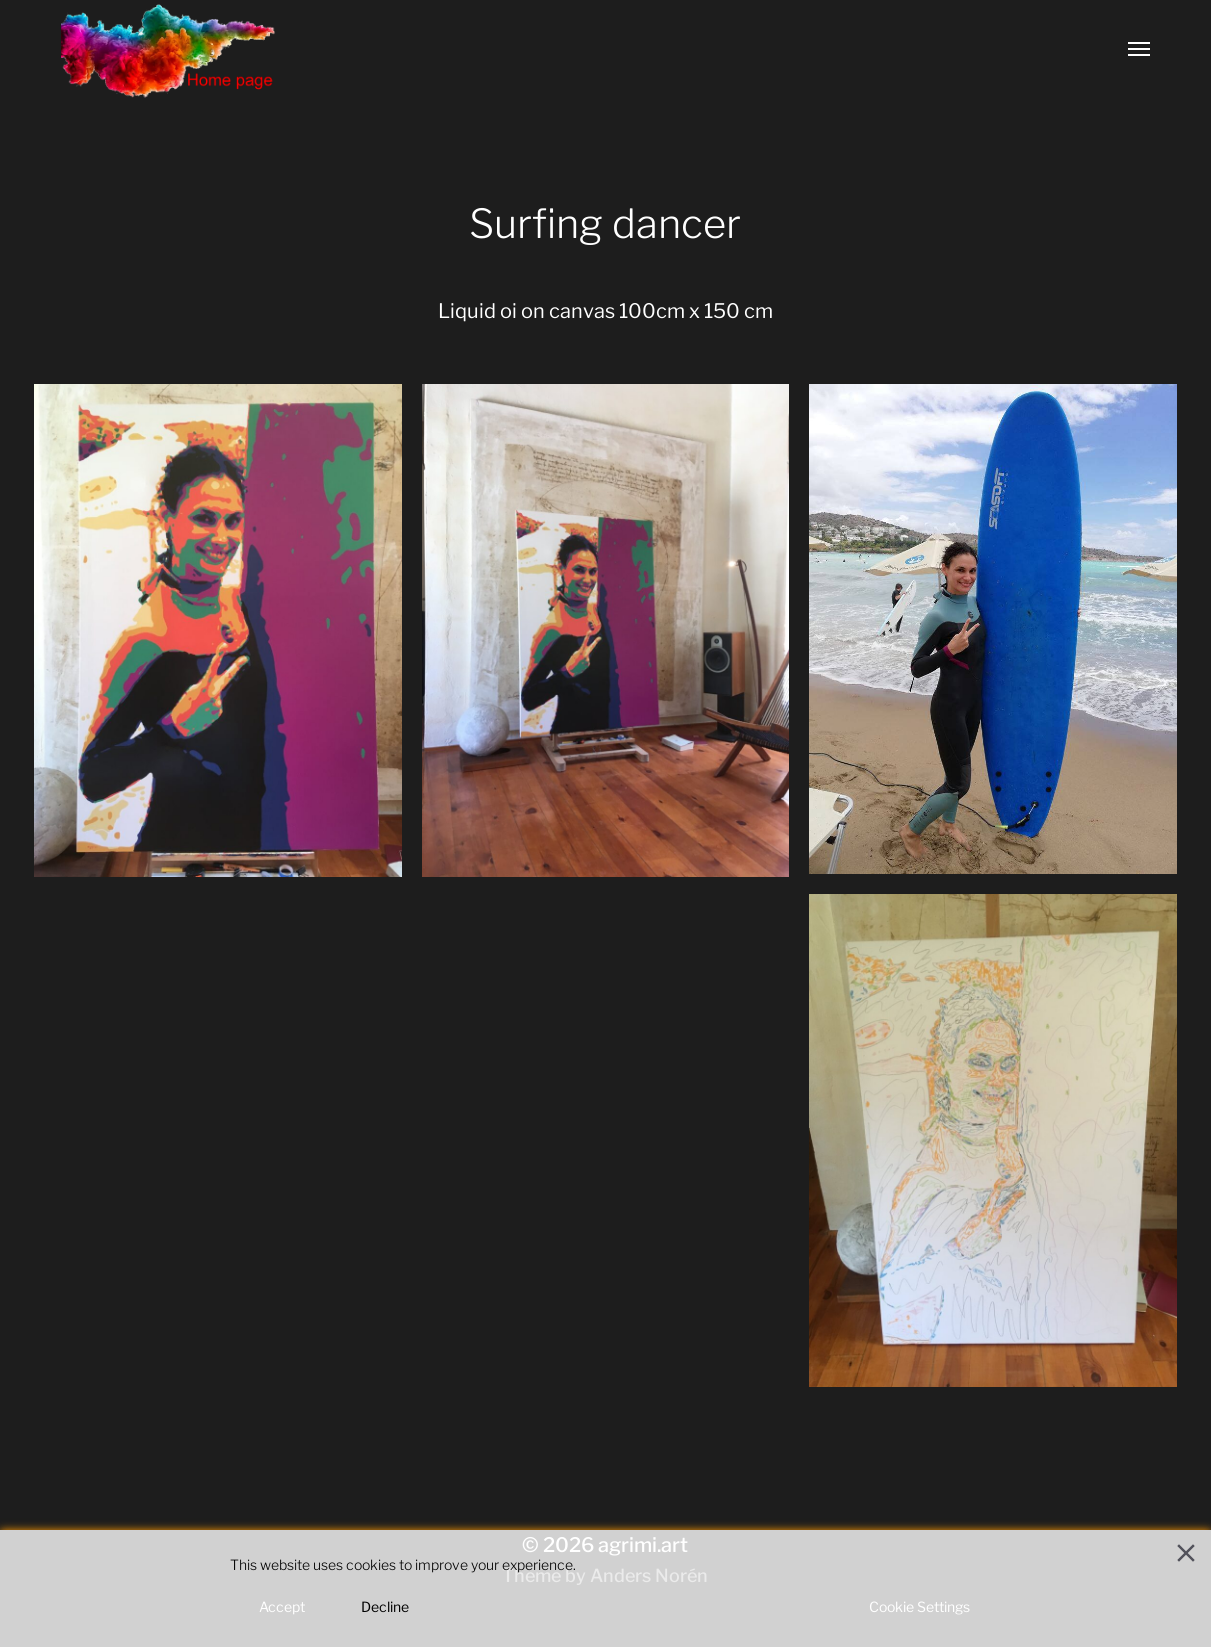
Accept (282, 1606)
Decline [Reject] (385, 1606)
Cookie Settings (919, 1606)
